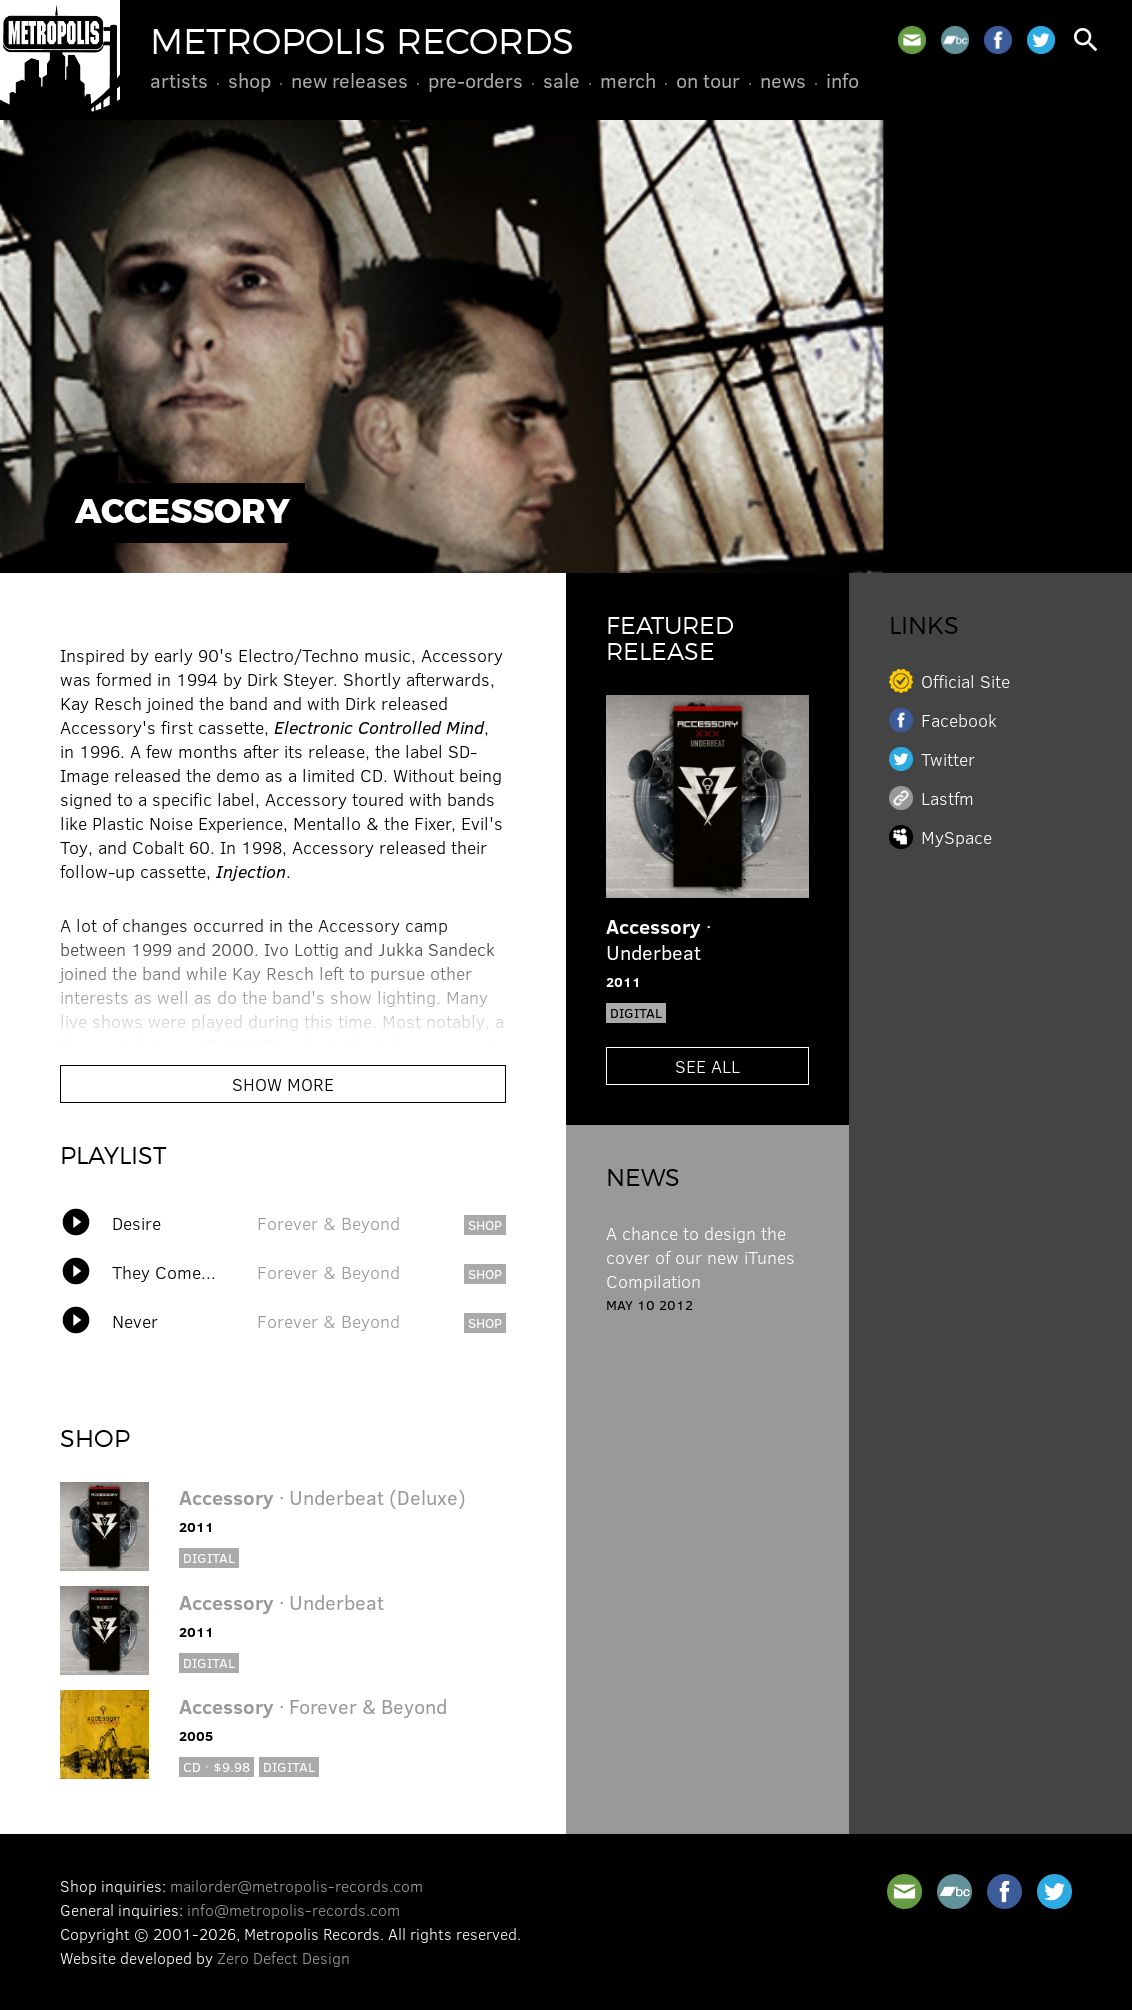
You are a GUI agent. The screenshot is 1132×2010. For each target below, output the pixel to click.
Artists (179, 80)
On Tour (708, 80)
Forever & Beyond (328, 1223)
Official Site (965, 681)
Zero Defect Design (283, 1957)
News (783, 80)
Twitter (948, 759)
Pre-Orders (475, 80)
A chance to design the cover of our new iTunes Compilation (700, 1257)
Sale (561, 80)
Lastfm (947, 798)
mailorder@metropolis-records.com (296, 1885)
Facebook (959, 720)
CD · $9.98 (216, 1766)
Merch (628, 80)
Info (842, 80)
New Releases (349, 80)
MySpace (956, 837)
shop (485, 1224)
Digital (209, 1557)
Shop (249, 80)
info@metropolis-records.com (293, 1909)
